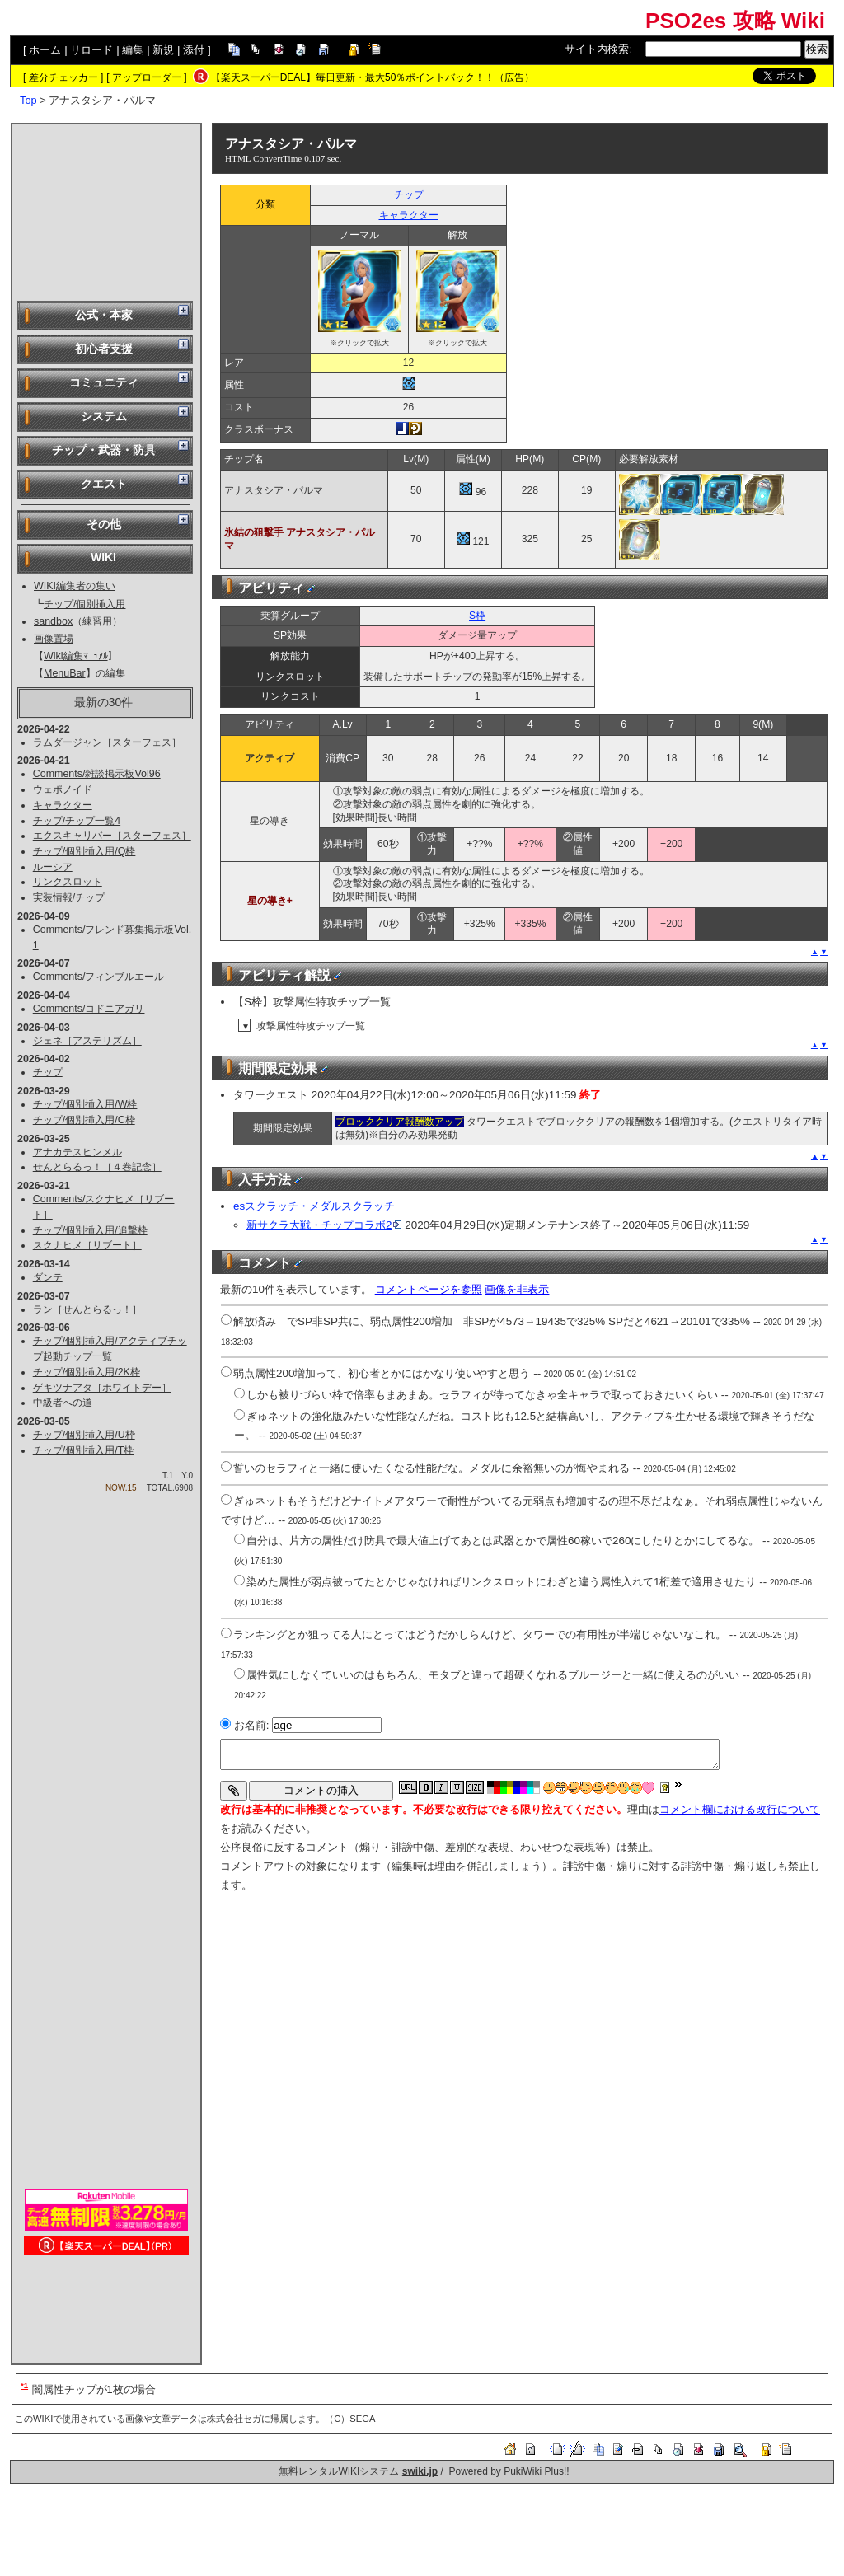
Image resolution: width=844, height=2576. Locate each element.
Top (28, 100)
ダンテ (48, 1277)
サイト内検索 (597, 49)
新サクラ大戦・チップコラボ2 (323, 1225)
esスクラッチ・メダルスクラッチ (314, 1206)
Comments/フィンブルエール (99, 976)
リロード (91, 50)
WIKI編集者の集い (74, 586)
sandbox (53, 621)
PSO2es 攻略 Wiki (735, 20)
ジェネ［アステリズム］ (87, 1041)
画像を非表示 (517, 1289)
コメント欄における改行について (739, 1809)
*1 (24, 2385)
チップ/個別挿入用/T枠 (83, 1450)
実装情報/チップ (69, 897)
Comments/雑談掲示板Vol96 (97, 774)
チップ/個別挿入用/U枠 (84, 1434)
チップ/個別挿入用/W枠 (85, 1104)
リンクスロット (67, 882)
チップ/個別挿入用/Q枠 (84, 851)
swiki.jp (420, 2471)
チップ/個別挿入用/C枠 (84, 1120)
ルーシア (53, 867)
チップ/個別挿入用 (84, 604)
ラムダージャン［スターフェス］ (107, 742)
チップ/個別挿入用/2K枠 (86, 1372)
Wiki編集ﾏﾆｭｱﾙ (76, 656)
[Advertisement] (106, 211)
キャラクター (62, 805)
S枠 (477, 615)
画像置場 (53, 638)
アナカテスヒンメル (77, 1152)
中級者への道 (62, 1402)
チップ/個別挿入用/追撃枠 (90, 1230)
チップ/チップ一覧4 (76, 821)
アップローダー (146, 77)
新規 (163, 50)
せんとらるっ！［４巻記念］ (97, 1167)
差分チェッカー (63, 77)
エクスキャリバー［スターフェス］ (112, 835)
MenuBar (65, 673)
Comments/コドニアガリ (89, 1008)
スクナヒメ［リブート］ (87, 1245)
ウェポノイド (62, 789)
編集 (132, 50)
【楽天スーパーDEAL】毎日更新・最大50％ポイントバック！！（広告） (373, 77)
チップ (48, 1072)
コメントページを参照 (428, 1289)
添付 (193, 50)
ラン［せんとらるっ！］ (87, 1309)
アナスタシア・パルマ (291, 144)
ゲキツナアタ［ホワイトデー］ (102, 1387)
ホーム (45, 50)
